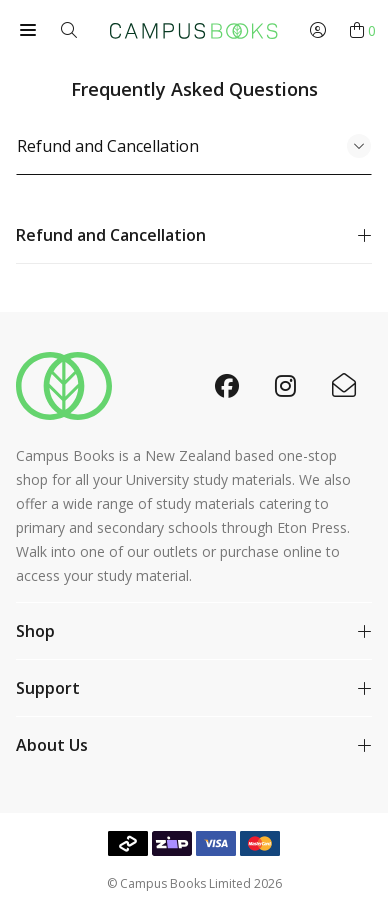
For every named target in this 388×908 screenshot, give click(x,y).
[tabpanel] (194, 235)
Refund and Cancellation (108, 146)
